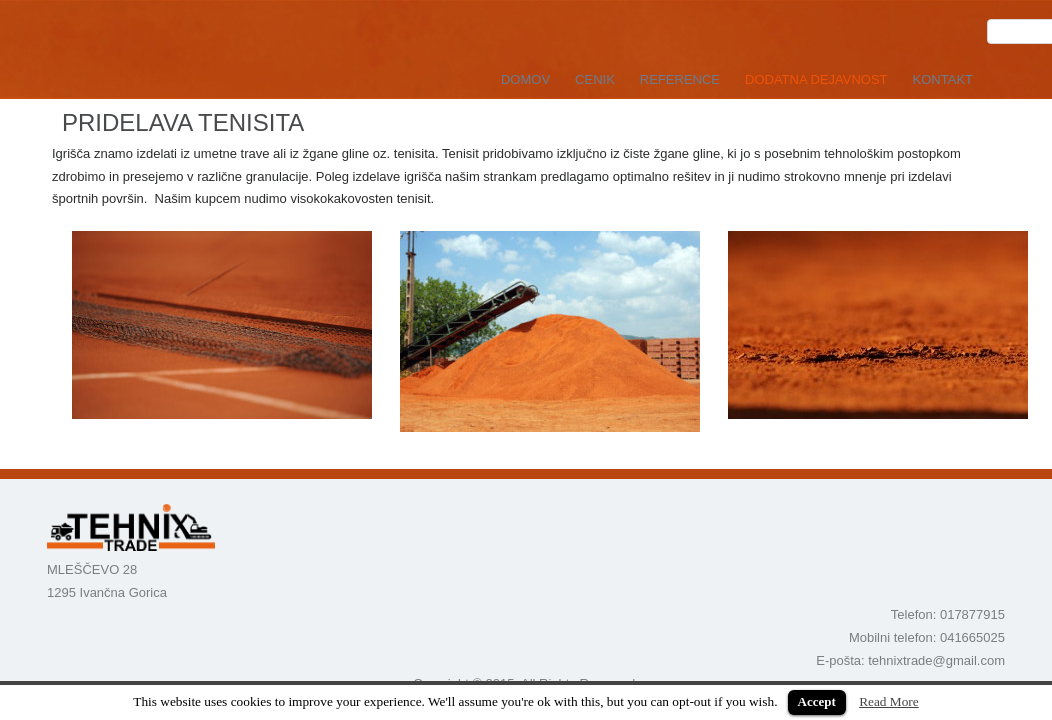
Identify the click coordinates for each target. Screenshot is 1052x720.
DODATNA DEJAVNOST (816, 79)
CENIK (595, 79)
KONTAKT (943, 79)
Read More (889, 701)
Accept (817, 701)
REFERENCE (680, 79)
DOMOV (525, 79)
